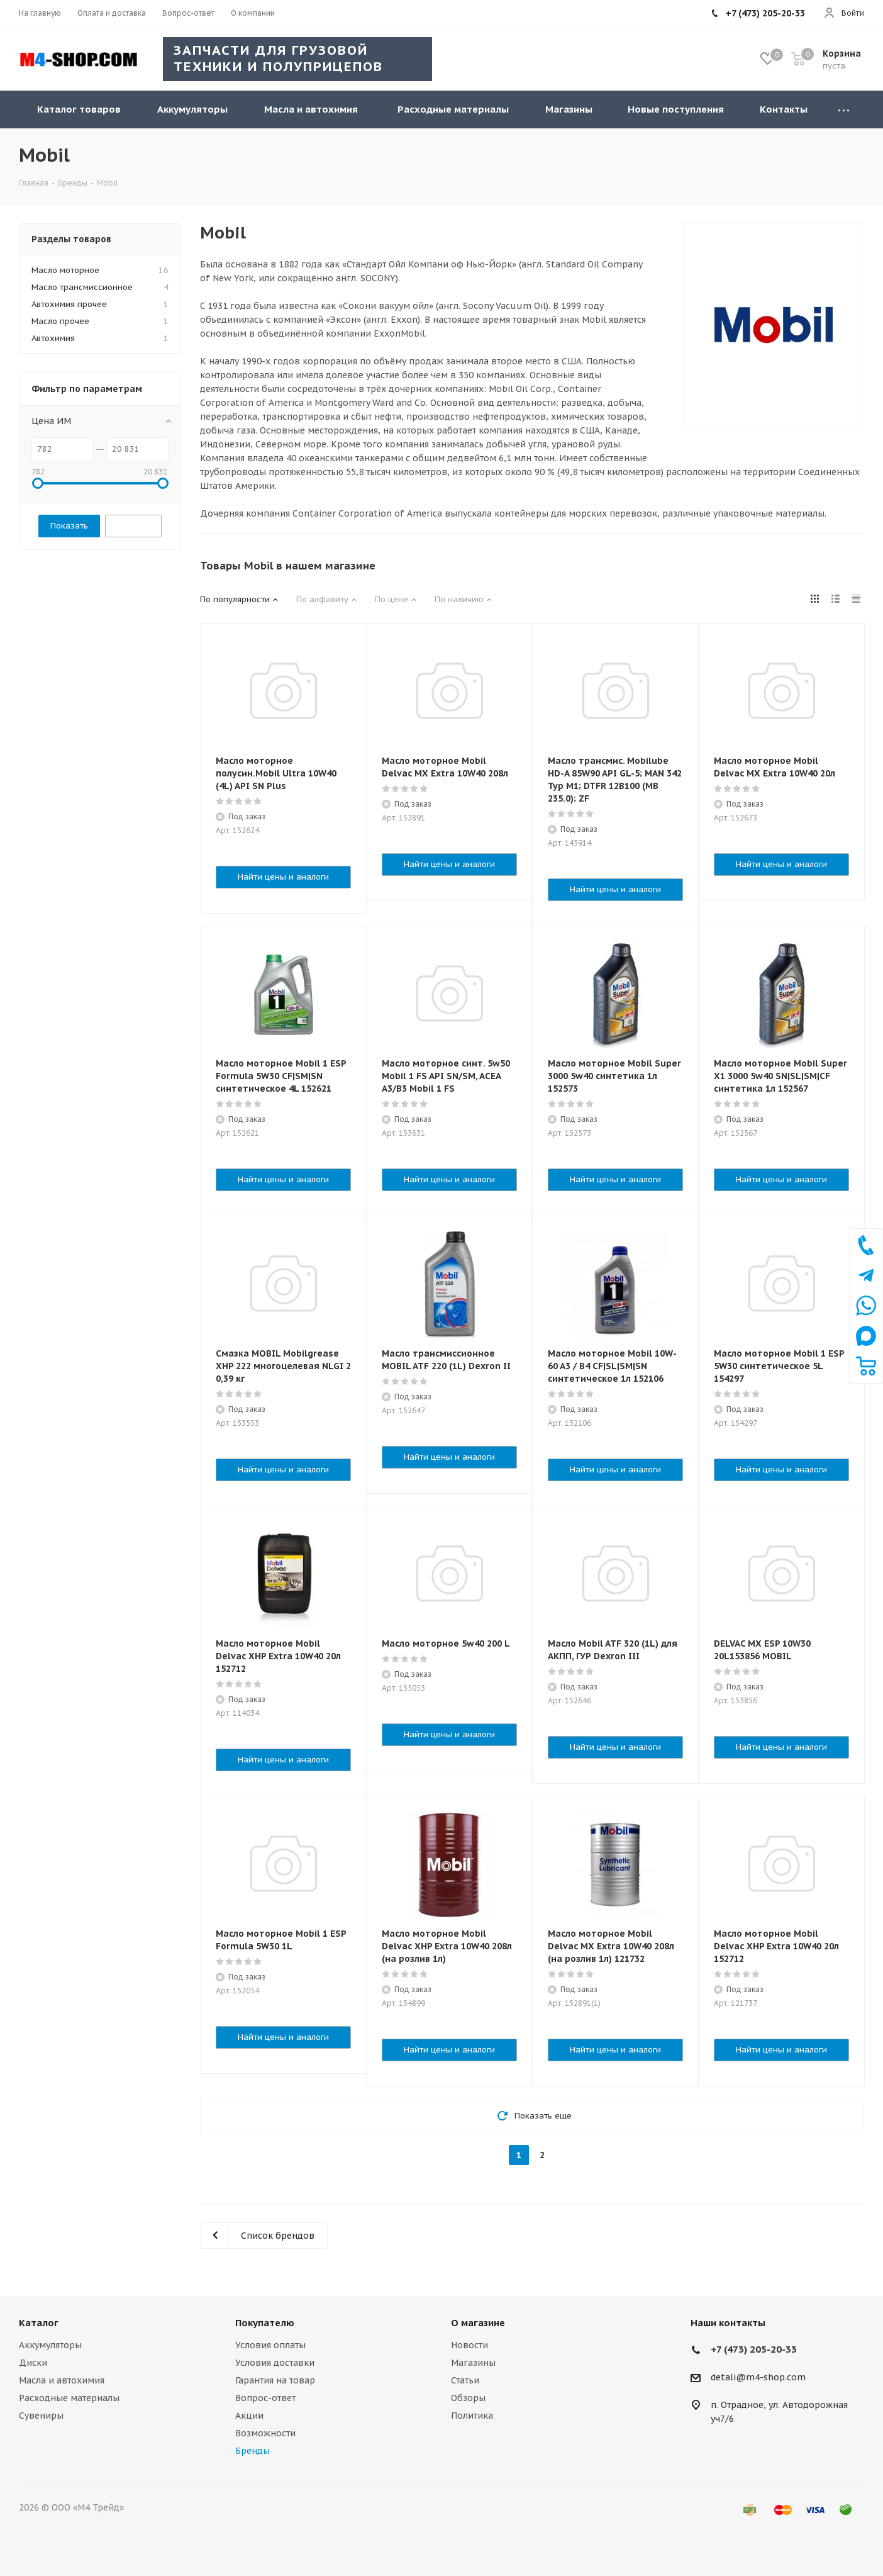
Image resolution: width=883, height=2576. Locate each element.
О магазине (478, 2323)
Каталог (38, 2323)
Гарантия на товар (275, 2380)
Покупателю (264, 2323)
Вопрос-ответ (265, 2398)
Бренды (252, 2450)
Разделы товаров (71, 239)
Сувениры (41, 2415)
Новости (469, 2345)
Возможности (265, 2433)
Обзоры (468, 2398)
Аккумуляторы (50, 2345)
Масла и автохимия (61, 2380)
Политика (472, 2415)
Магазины (473, 2362)
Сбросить (133, 525)
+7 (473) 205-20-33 (754, 2349)
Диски (33, 2362)
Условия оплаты (270, 2345)
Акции (249, 2415)
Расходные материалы (69, 2398)
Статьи (465, 2380)
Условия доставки (274, 2362)
